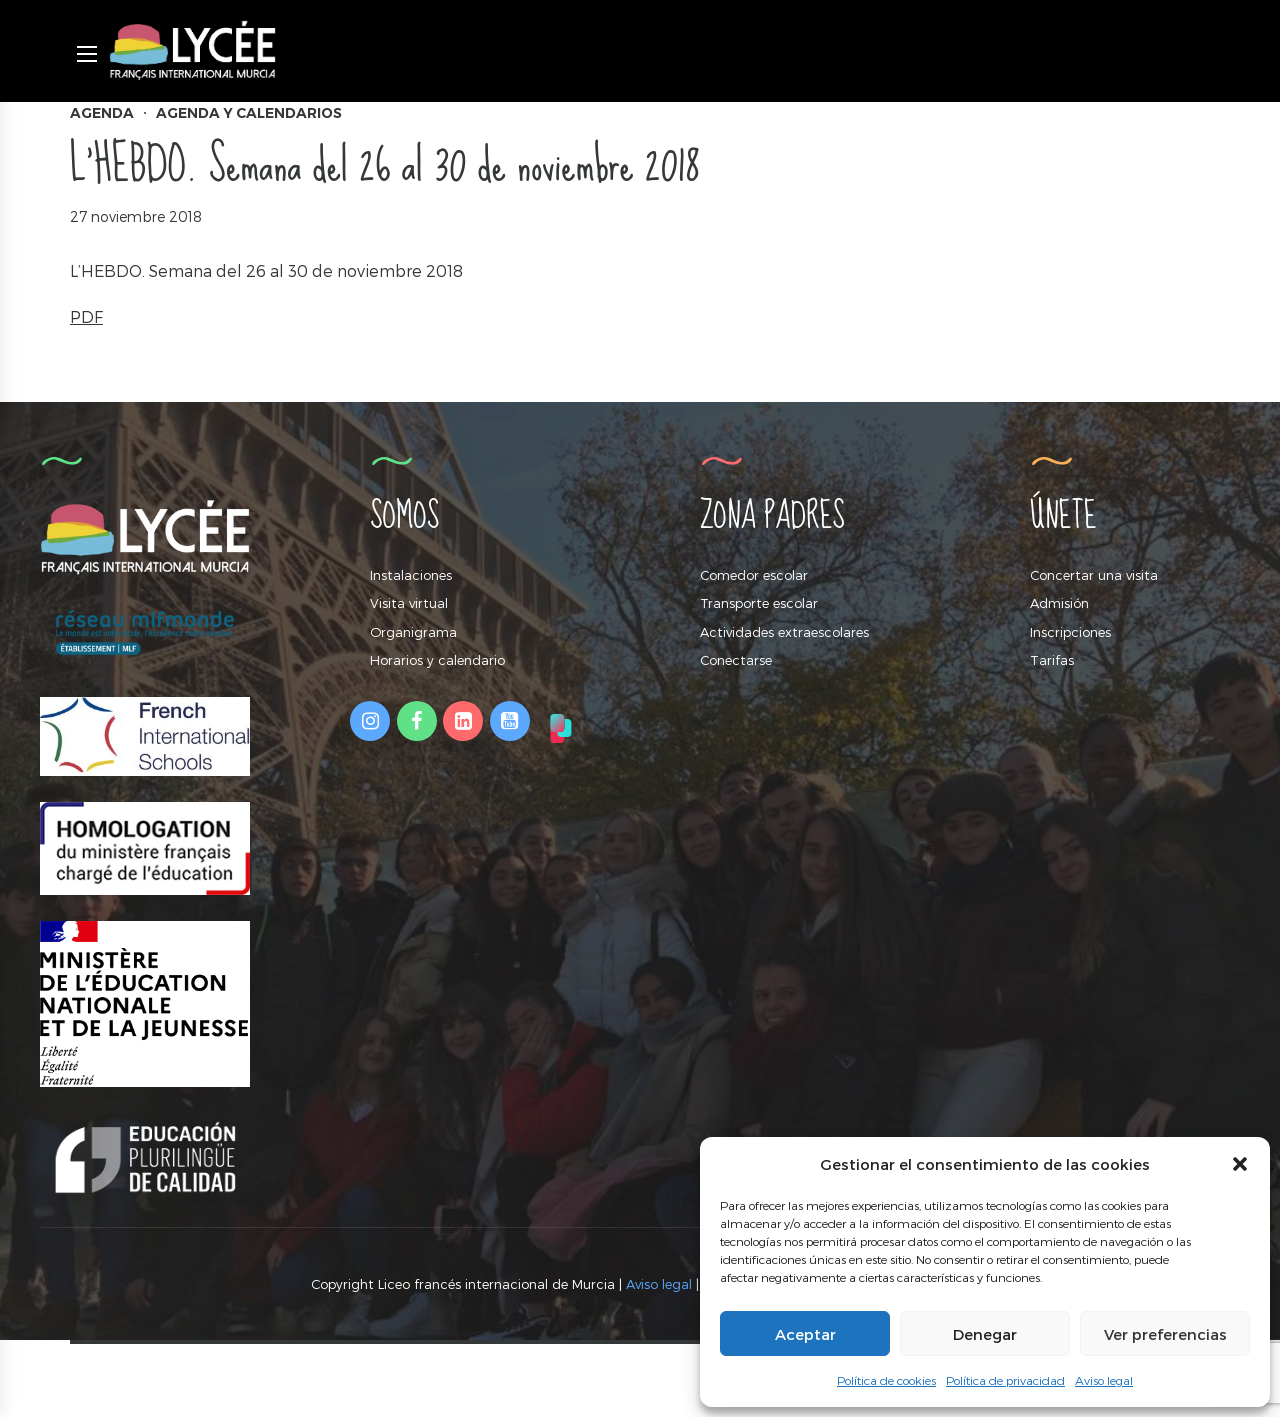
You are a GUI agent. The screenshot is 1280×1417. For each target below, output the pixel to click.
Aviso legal (1104, 1380)
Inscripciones (1070, 632)
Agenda (102, 113)
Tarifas (1052, 660)
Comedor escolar (754, 575)
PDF (86, 316)
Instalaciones (411, 575)
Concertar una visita (1094, 575)
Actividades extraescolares (784, 632)
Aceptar (805, 1334)
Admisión (1059, 603)
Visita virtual (409, 603)
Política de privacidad (1005, 1380)
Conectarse (736, 660)
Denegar (985, 1334)
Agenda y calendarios (249, 113)
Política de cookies (886, 1380)
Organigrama (413, 632)
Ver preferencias (1165, 1334)
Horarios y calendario (437, 660)
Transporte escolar (759, 603)
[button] (1240, 1164)
